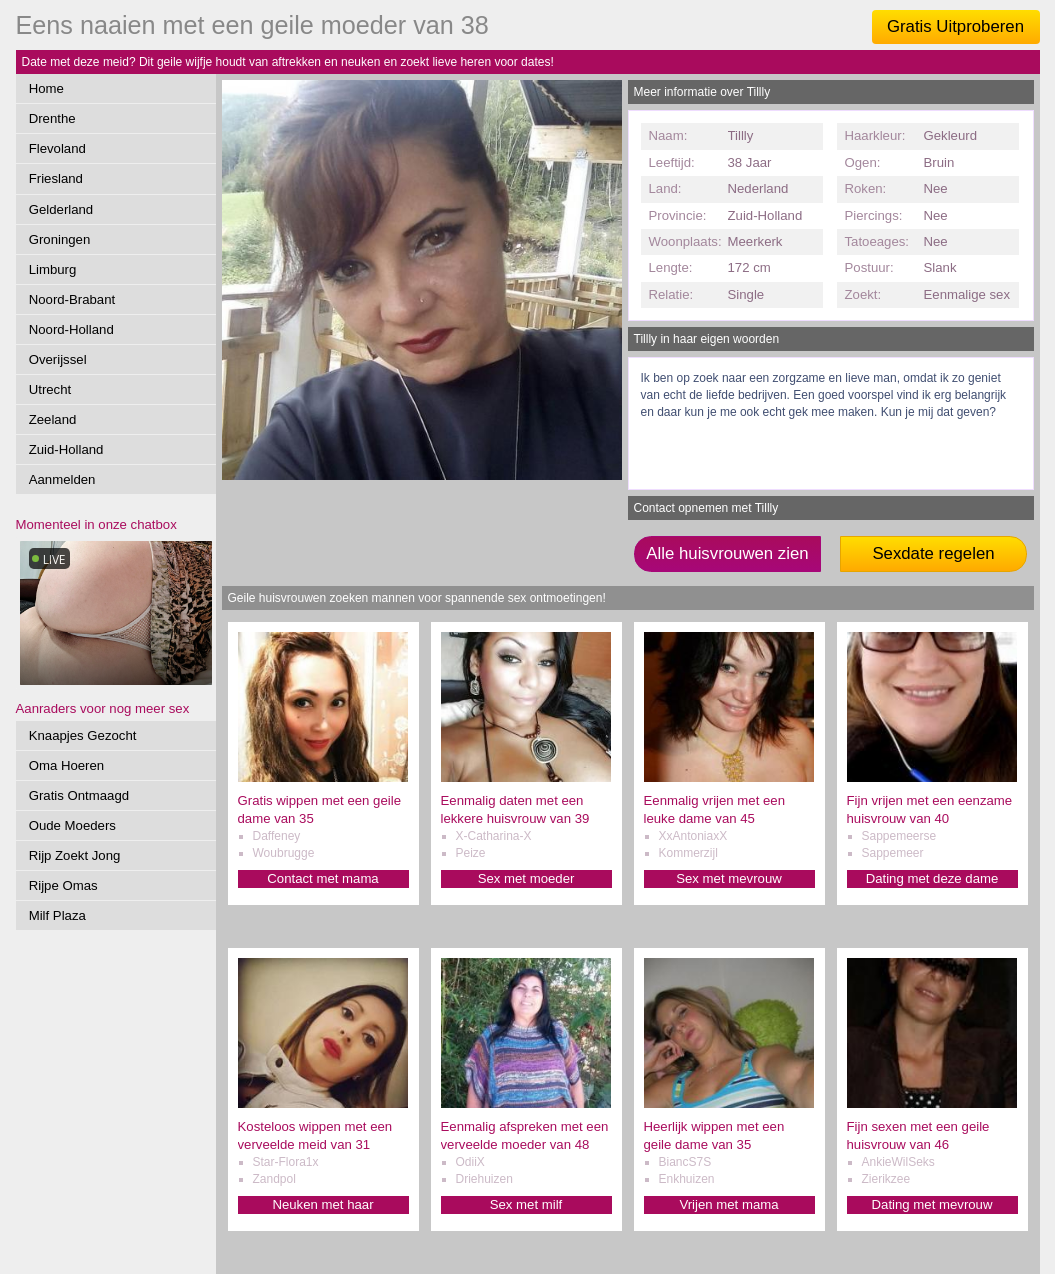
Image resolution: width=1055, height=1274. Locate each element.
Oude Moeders (72, 825)
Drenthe (52, 118)
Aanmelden (62, 479)
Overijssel (58, 359)
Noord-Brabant (72, 299)
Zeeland (53, 419)
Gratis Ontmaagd (79, 795)
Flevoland (57, 148)
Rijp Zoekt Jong (75, 855)
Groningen (60, 239)
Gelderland (61, 209)
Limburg (53, 269)
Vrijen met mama (728, 1204)
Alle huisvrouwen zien (727, 553)
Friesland (56, 178)
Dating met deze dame (932, 878)
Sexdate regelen (933, 553)
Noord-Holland (71, 329)
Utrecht (50, 389)
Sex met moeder (526, 878)
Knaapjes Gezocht (83, 735)
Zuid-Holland (66, 449)
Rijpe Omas (63, 885)
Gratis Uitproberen (955, 26)
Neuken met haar (322, 1204)
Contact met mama (322, 878)
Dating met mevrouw (932, 1204)
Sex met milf (526, 1204)
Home (46, 88)
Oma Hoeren (67, 765)
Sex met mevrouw (729, 878)
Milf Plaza (57, 915)
